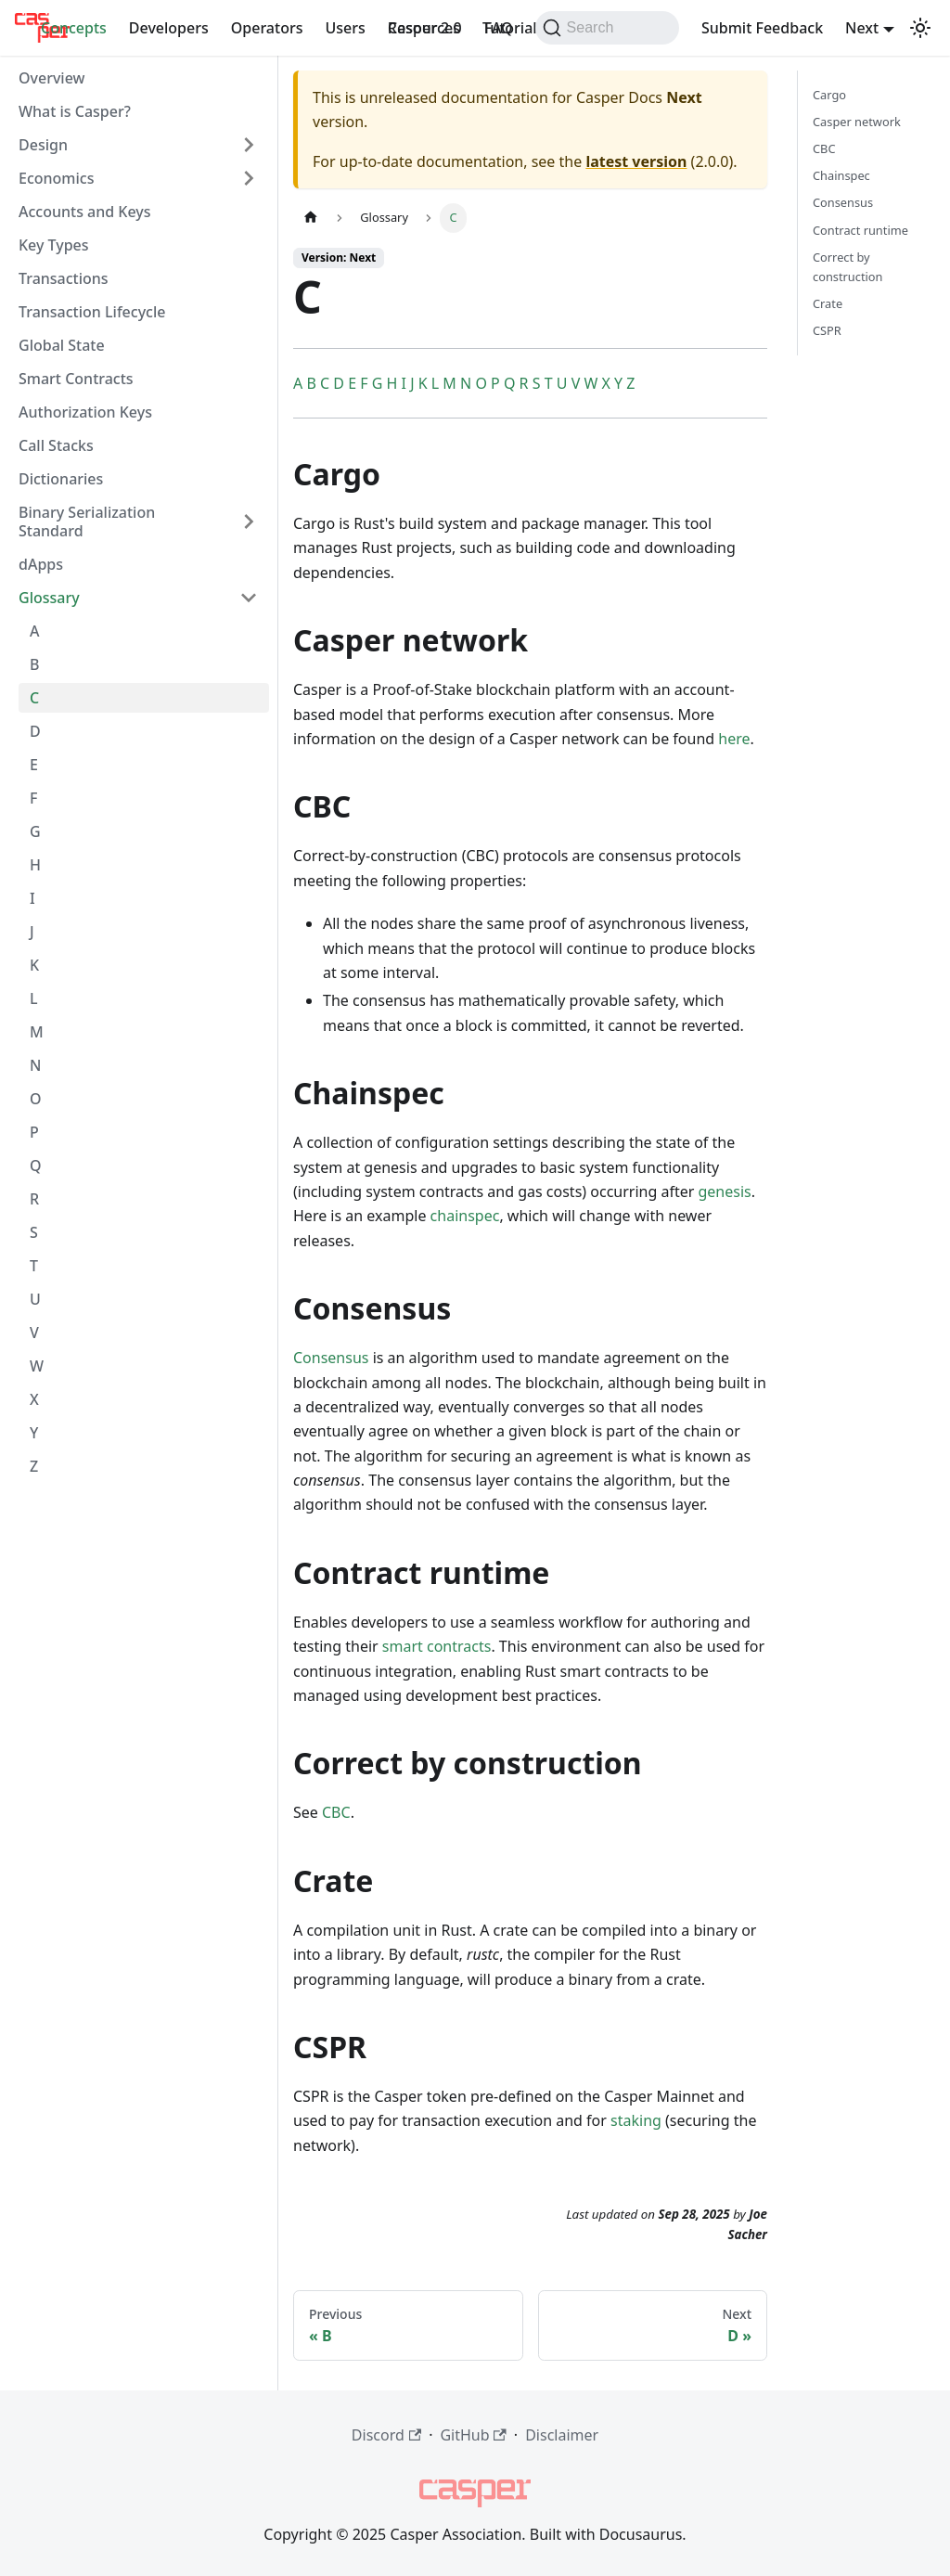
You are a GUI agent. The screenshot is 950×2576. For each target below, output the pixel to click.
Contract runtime (860, 230)
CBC (336, 1812)
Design (43, 145)
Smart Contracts (76, 378)
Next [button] (862, 28)
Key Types (54, 245)
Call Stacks (56, 445)
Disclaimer (561, 2435)
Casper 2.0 (425, 28)
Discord (386, 2435)
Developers (169, 28)
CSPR (827, 330)
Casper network (857, 121)
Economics (56, 178)
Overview (51, 78)
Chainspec (841, 175)
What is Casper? (75, 111)
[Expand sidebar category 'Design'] (248, 145)
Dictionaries (61, 479)
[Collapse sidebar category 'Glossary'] (248, 597)
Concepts (74, 28)
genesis (724, 1191)
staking (635, 2120)
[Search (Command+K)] (607, 28)
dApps (41, 564)
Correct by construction (847, 267)
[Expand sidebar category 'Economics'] (248, 178)
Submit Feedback (762, 28)
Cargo (829, 94)
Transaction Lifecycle (92, 312)
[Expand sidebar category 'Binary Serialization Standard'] (248, 521)
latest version (636, 161)
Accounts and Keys (85, 211)
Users (345, 28)
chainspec (465, 1215)
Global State (62, 345)
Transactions (64, 278)
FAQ (498, 28)
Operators (267, 28)
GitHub (473, 2435)
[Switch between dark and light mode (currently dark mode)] (920, 28)
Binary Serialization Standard (87, 521)
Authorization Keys (85, 412)
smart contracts (437, 1646)
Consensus (330, 1357)
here (734, 738)
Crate (827, 303)
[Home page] (310, 217)
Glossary (49, 597)
